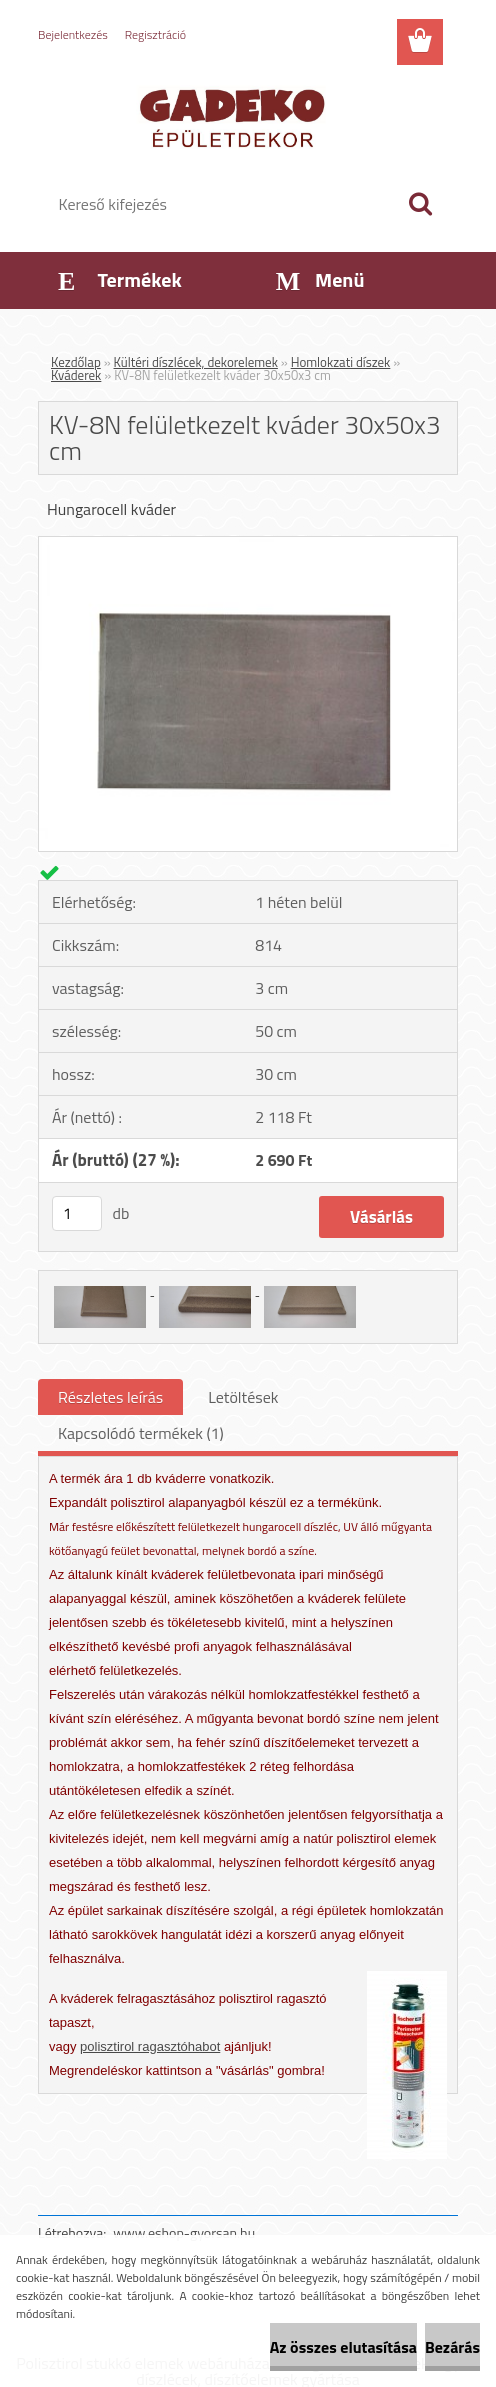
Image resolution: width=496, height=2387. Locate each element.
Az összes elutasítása (343, 2347)
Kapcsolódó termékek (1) (141, 1433)
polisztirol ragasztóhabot (150, 2046)
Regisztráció (155, 34)
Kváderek (76, 375)
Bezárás (452, 2347)
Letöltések (243, 1397)
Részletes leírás (110, 1397)
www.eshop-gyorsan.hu (184, 2232)
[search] (420, 204)
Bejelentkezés (73, 34)
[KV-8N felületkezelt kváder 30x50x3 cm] (248, 545)
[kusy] (77, 1213)
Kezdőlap (76, 362)
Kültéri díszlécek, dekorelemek (196, 362)
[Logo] (235, 116)
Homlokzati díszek (341, 362)
